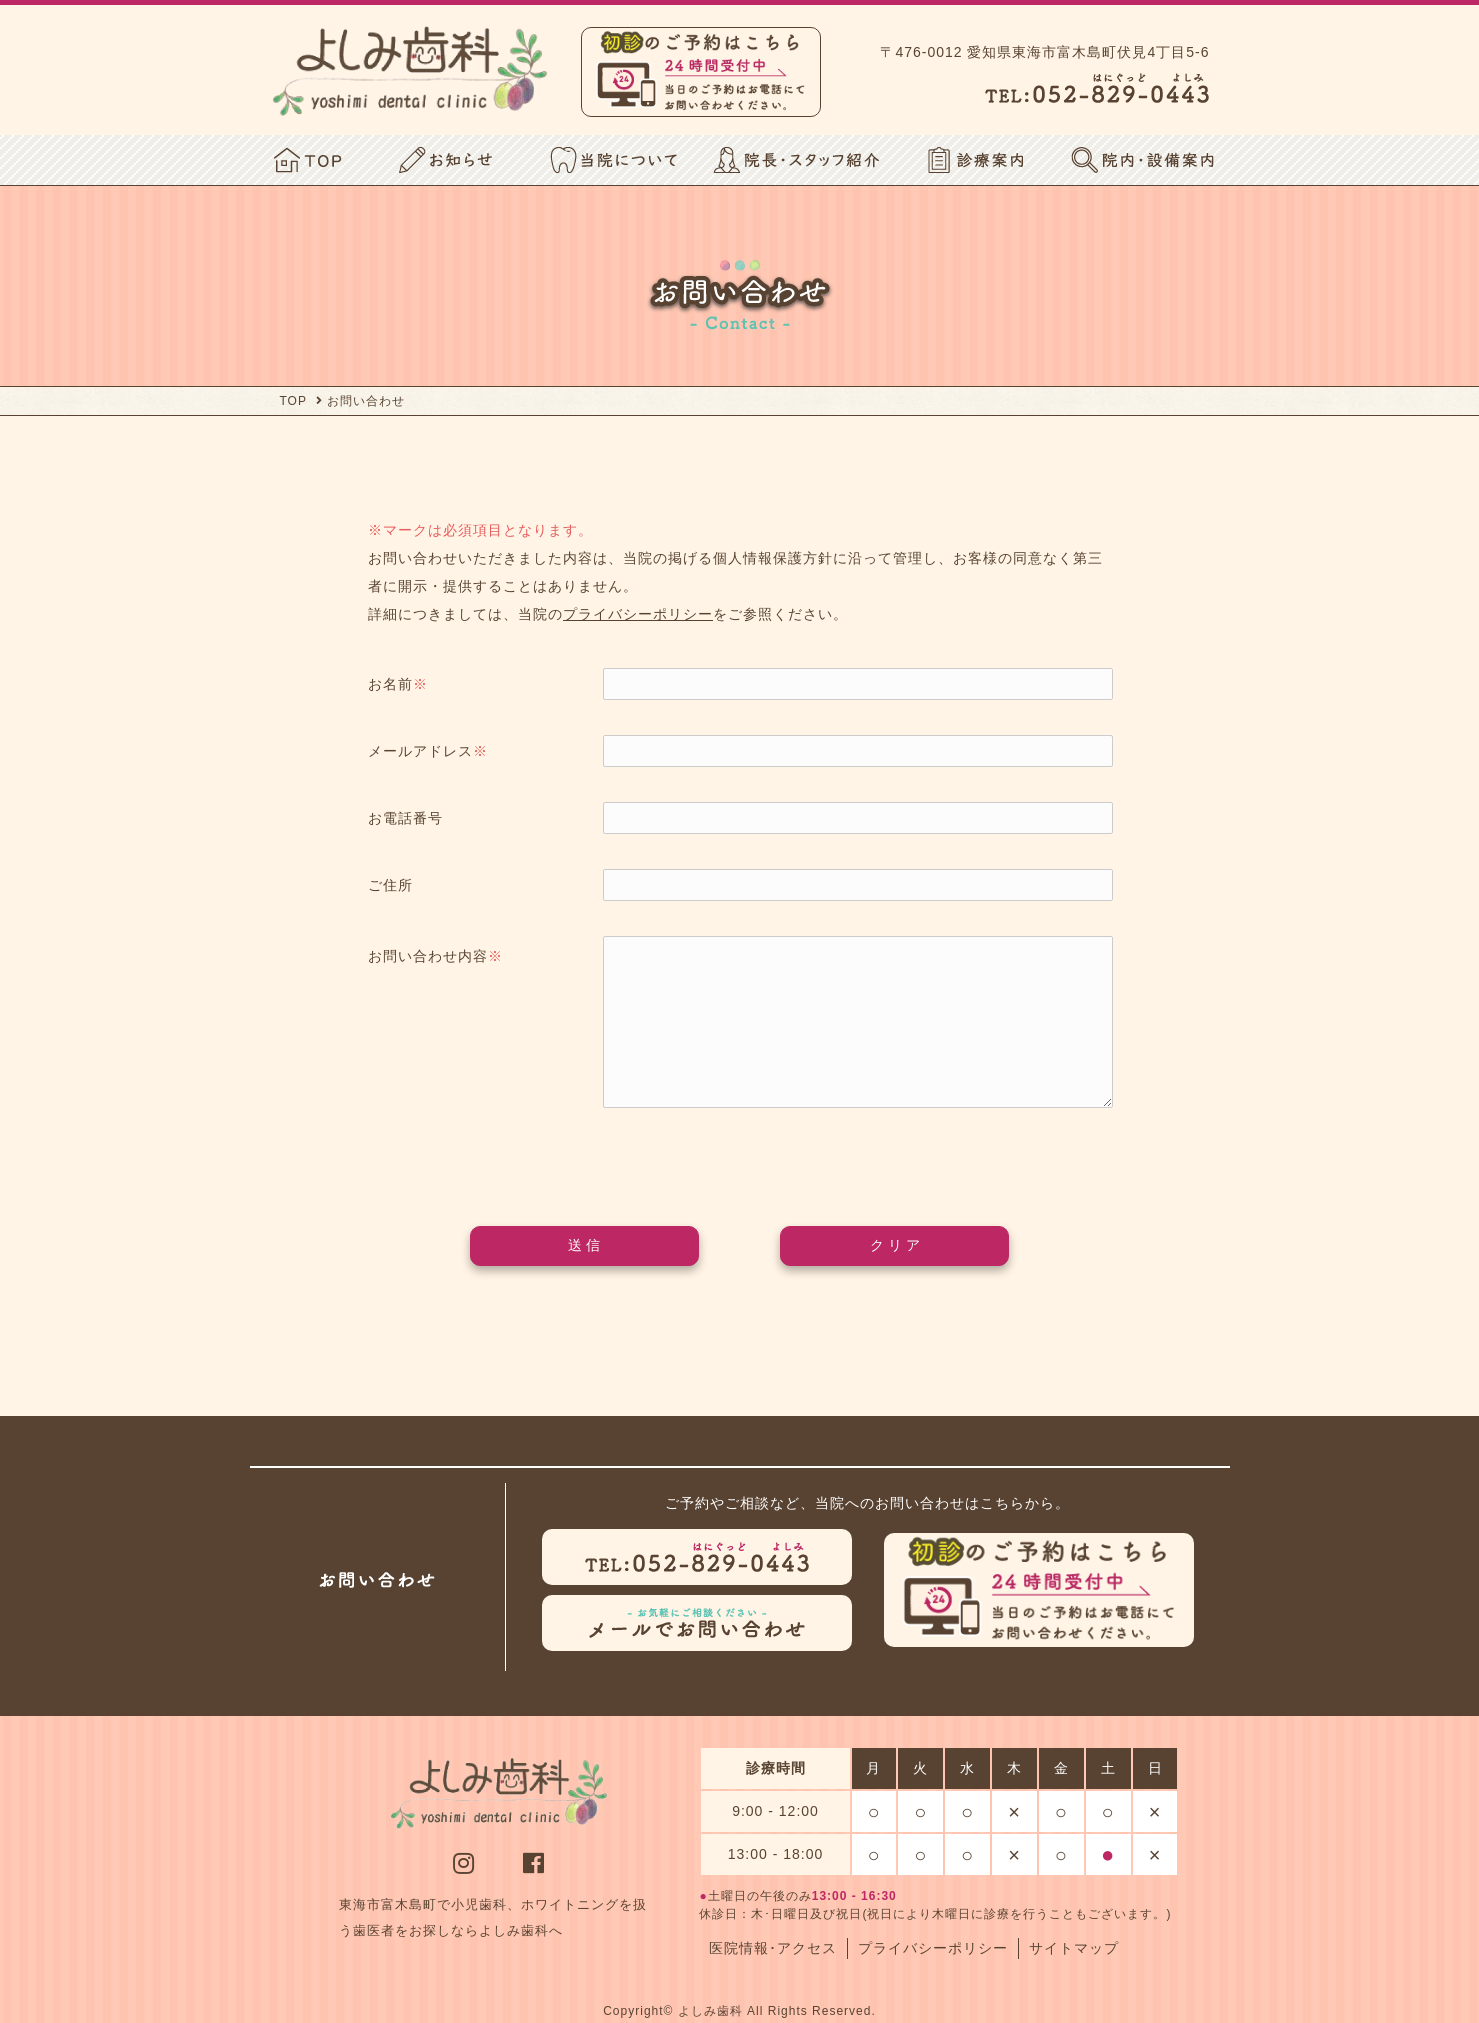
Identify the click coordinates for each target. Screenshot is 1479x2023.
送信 (586, 1245)
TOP (293, 401)
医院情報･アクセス (773, 1948)
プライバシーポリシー (638, 614)
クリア (897, 1245)
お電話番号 (405, 818)
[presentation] (740, 1157)
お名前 (398, 684)
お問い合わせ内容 (435, 956)
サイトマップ (1074, 1948)
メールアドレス (428, 751)
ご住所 (390, 885)
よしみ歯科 (710, 2011)
